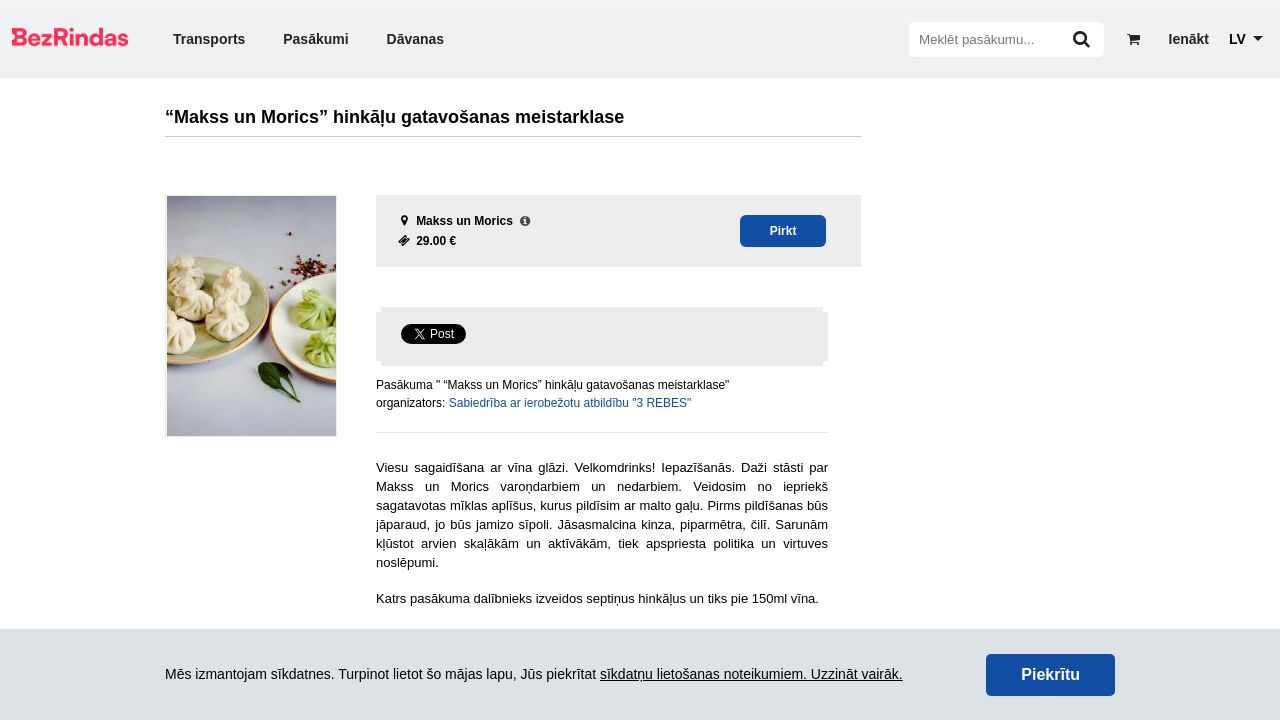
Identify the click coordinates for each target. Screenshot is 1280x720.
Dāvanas (416, 39)
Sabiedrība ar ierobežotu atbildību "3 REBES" (570, 403)
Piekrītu (1050, 674)
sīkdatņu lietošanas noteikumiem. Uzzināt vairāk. (751, 674)
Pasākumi (315, 39)
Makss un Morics (464, 221)
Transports (209, 39)
